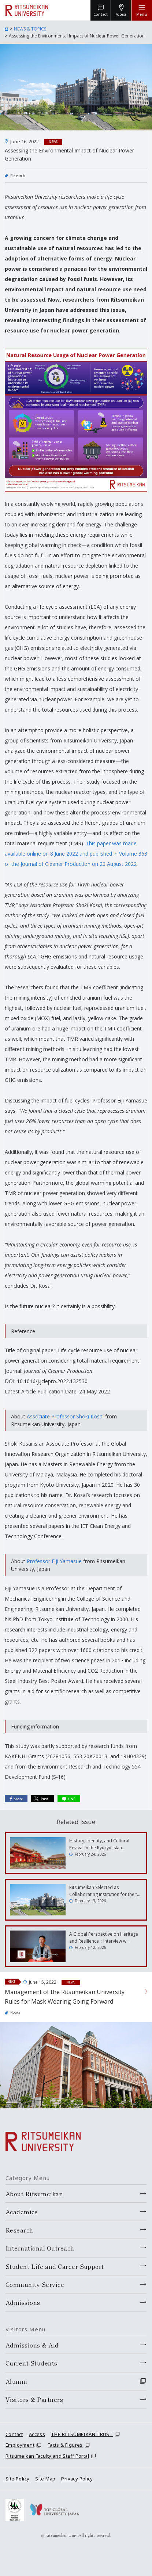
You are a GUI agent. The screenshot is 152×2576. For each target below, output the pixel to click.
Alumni (16, 2381)
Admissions (22, 2302)
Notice (15, 2012)
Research (17, 175)
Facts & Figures (65, 2445)
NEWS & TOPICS (30, 29)
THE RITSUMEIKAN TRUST (82, 2434)
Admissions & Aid (32, 2345)
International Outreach (39, 2248)
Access (37, 2434)
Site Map (45, 2478)
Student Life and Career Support (54, 2266)
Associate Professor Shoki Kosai (65, 1416)
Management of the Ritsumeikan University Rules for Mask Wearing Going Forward (65, 1996)
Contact (14, 2434)
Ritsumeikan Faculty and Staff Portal (47, 2456)
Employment (19, 2445)
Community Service (34, 2284)
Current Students (31, 2363)
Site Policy (17, 2478)
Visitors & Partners (34, 2399)
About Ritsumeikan (34, 2193)
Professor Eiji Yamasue (54, 1561)
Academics (21, 2211)
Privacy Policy (77, 2478)
